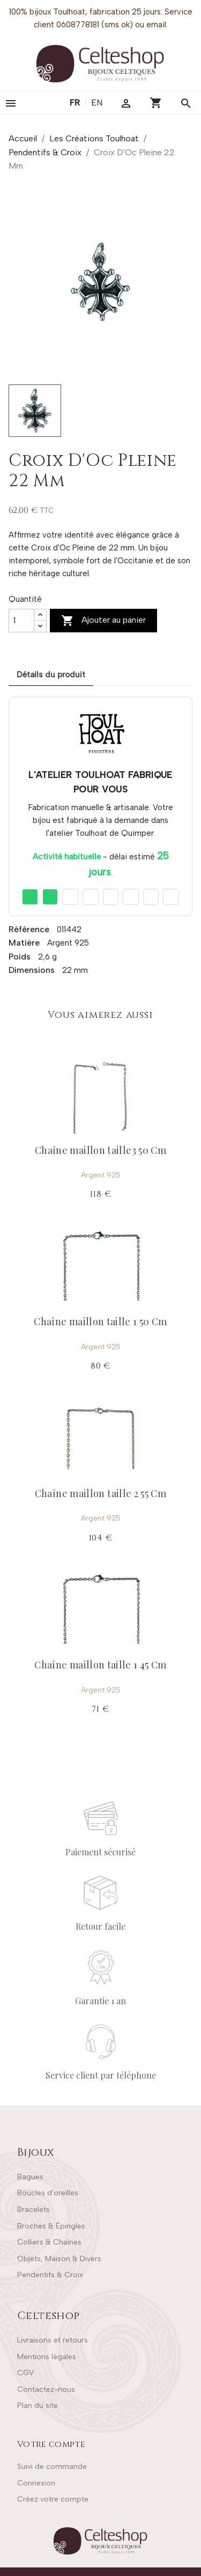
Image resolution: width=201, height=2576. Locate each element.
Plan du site (37, 2405)
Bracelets (33, 2209)
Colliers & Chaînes (49, 2242)
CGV (25, 2372)
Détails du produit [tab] (51, 674)
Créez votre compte (52, 2499)
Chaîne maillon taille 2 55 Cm (100, 1493)
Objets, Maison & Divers (59, 2258)
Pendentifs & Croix (50, 2274)
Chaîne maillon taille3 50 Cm (100, 1150)
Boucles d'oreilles (47, 2192)
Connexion (36, 2483)
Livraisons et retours (52, 2340)
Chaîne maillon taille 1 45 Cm (100, 1664)
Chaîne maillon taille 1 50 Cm (100, 1321)
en (96, 102)
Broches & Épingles (51, 2226)
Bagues (30, 2176)
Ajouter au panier (103, 620)
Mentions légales (46, 2356)
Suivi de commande (52, 2466)
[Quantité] (21, 620)
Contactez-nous (46, 2389)
